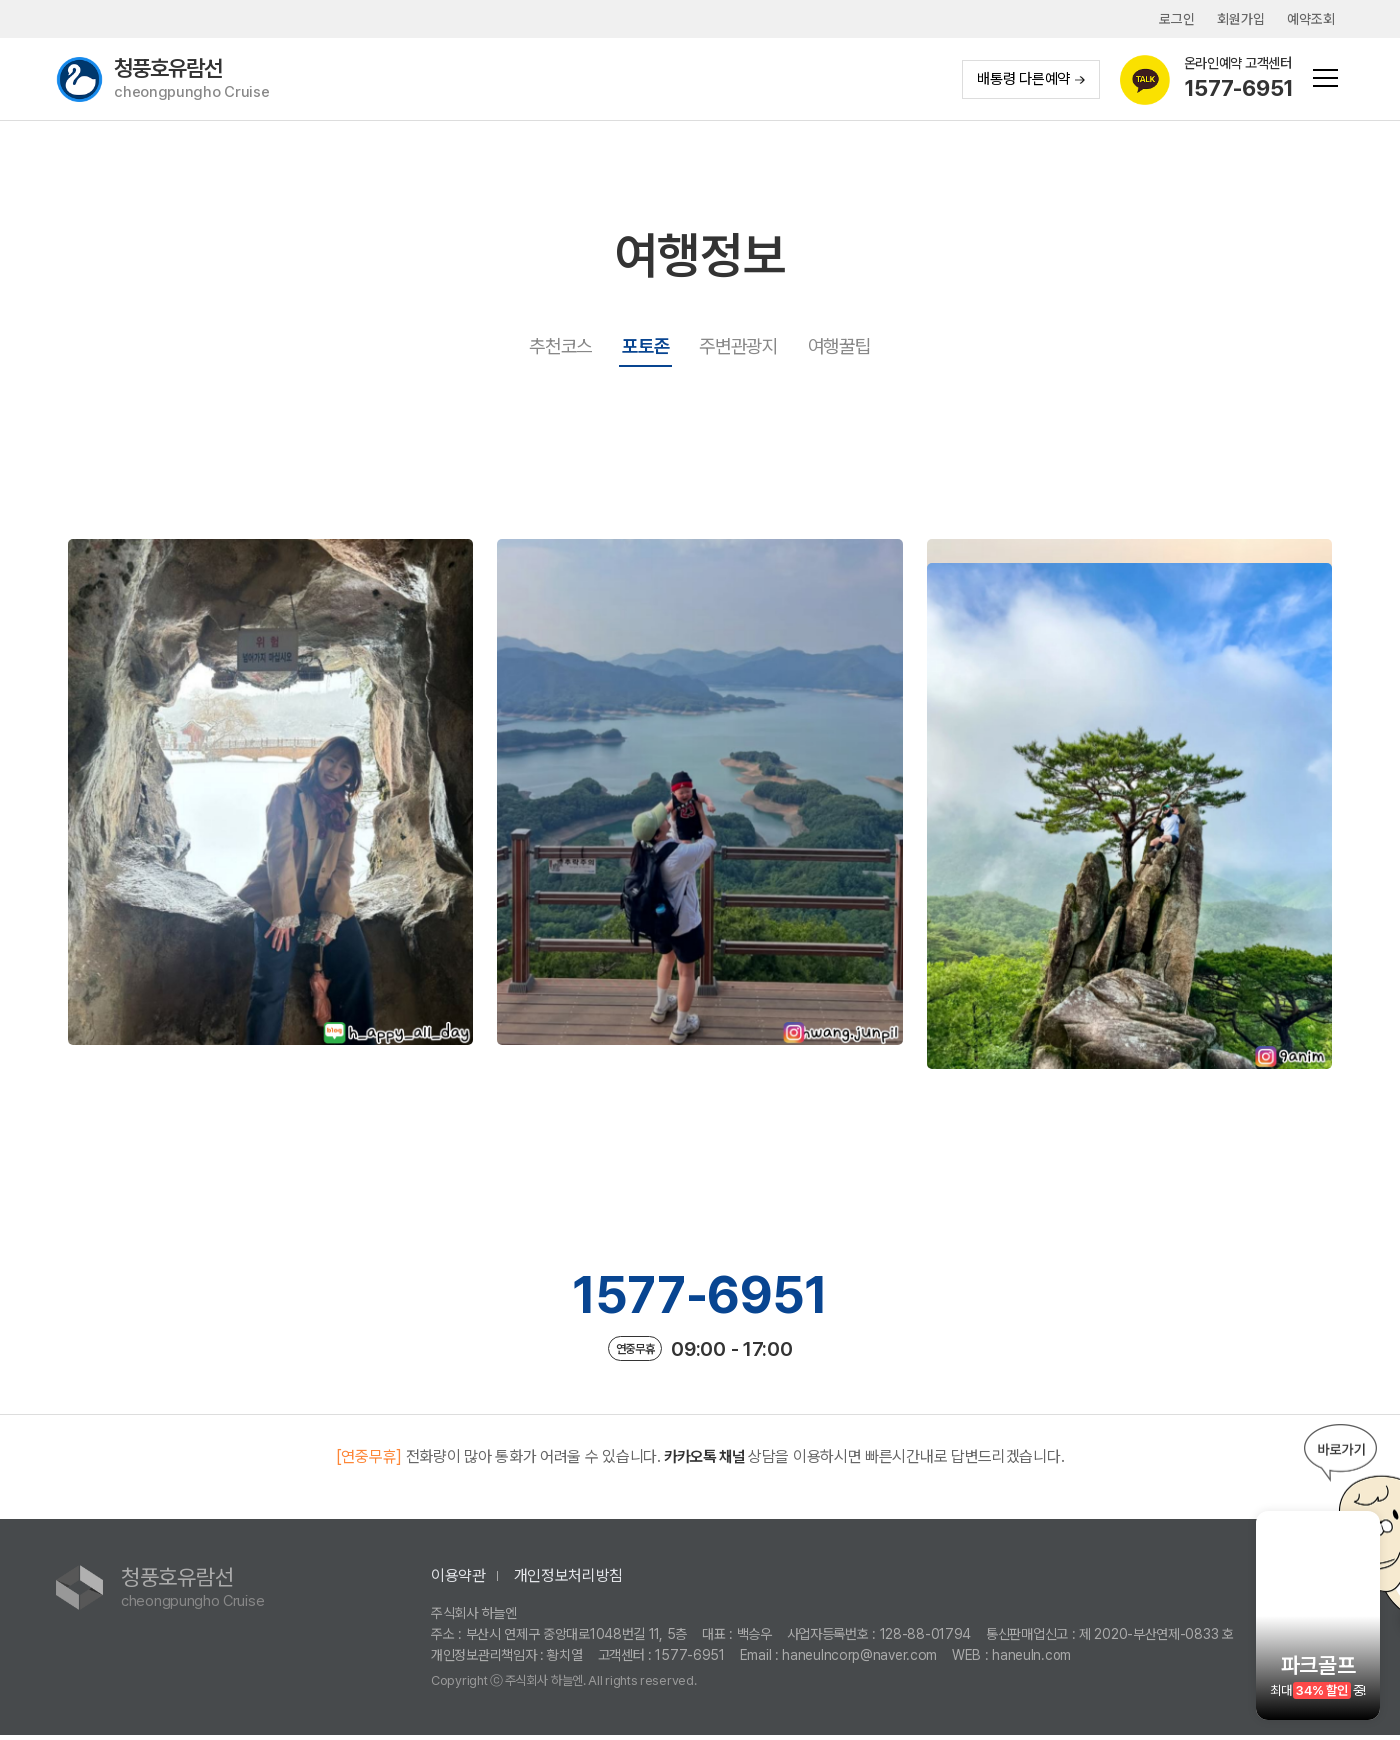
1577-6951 (699, 1297)
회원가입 (1240, 19)
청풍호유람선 (193, 80)
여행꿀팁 (839, 346)
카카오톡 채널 (704, 1460)
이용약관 (458, 1579)
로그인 (1175, 19)
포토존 (645, 346)
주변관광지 (738, 346)
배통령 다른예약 (1030, 80)
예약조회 (1310, 19)
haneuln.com (1032, 1659)
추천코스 (560, 346)
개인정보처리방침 (569, 1579)
